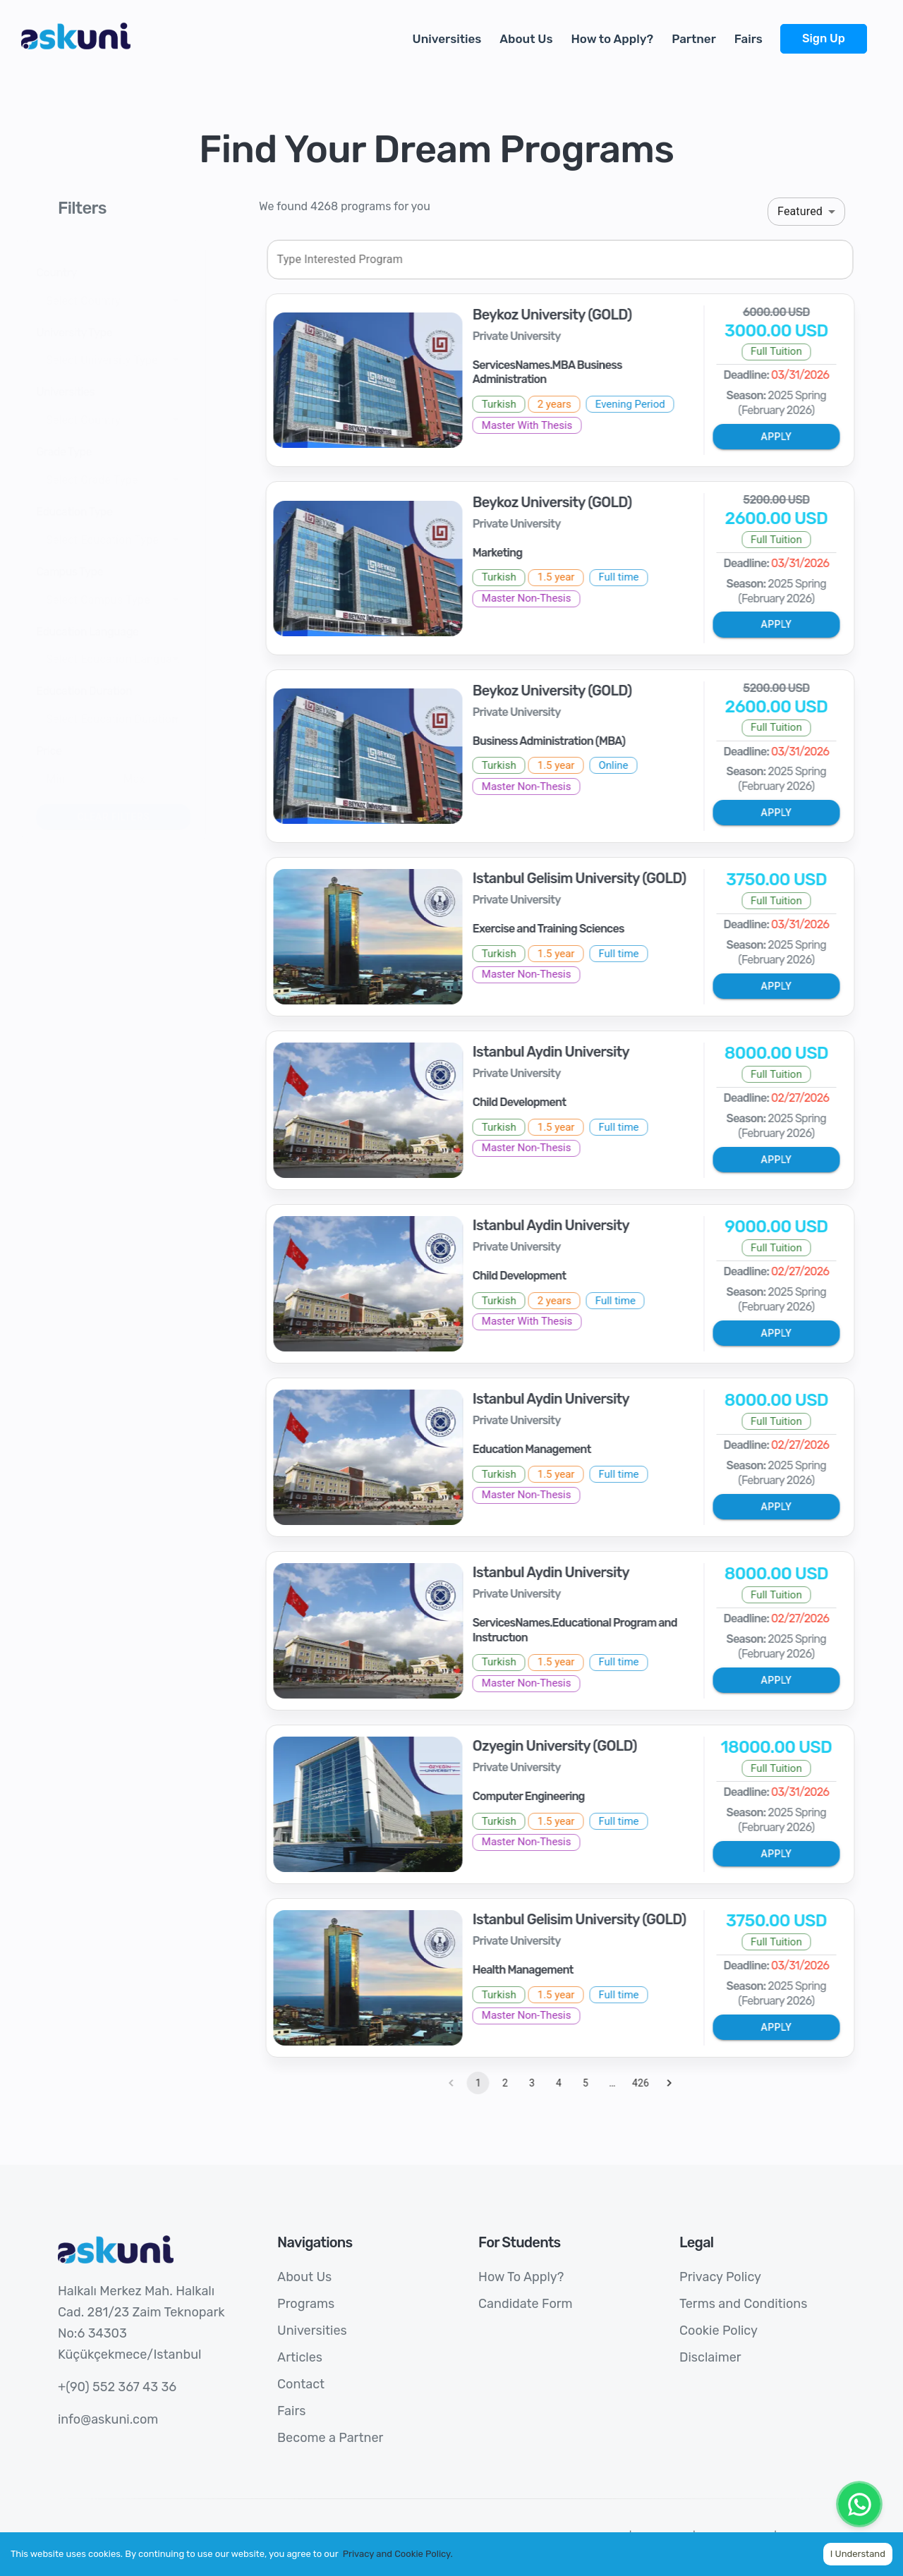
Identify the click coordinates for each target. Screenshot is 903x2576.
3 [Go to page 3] (558, 2083)
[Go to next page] (695, 2083)
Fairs (748, 39)
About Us (525, 39)
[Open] (202, 300)
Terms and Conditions (743, 2303)
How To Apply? (521, 2277)
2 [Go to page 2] (531, 2083)
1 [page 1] (504, 2083)
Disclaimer (710, 2357)
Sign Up (823, 38)
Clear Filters (139, 817)
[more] (876, 31)
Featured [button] (800, 211)
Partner (694, 39)
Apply (802, 437)
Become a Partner (330, 2438)
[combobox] (127, 300)
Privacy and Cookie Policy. (398, 2553)
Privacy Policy (720, 2277)
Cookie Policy (718, 2330)
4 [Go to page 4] (585, 2083)
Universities (447, 39)
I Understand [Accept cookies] (857, 2553)
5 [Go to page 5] (611, 2083)
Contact (301, 2384)
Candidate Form (525, 2303)
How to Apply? (612, 39)
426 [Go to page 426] (666, 2083)
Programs (305, 2303)
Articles (299, 2357)
